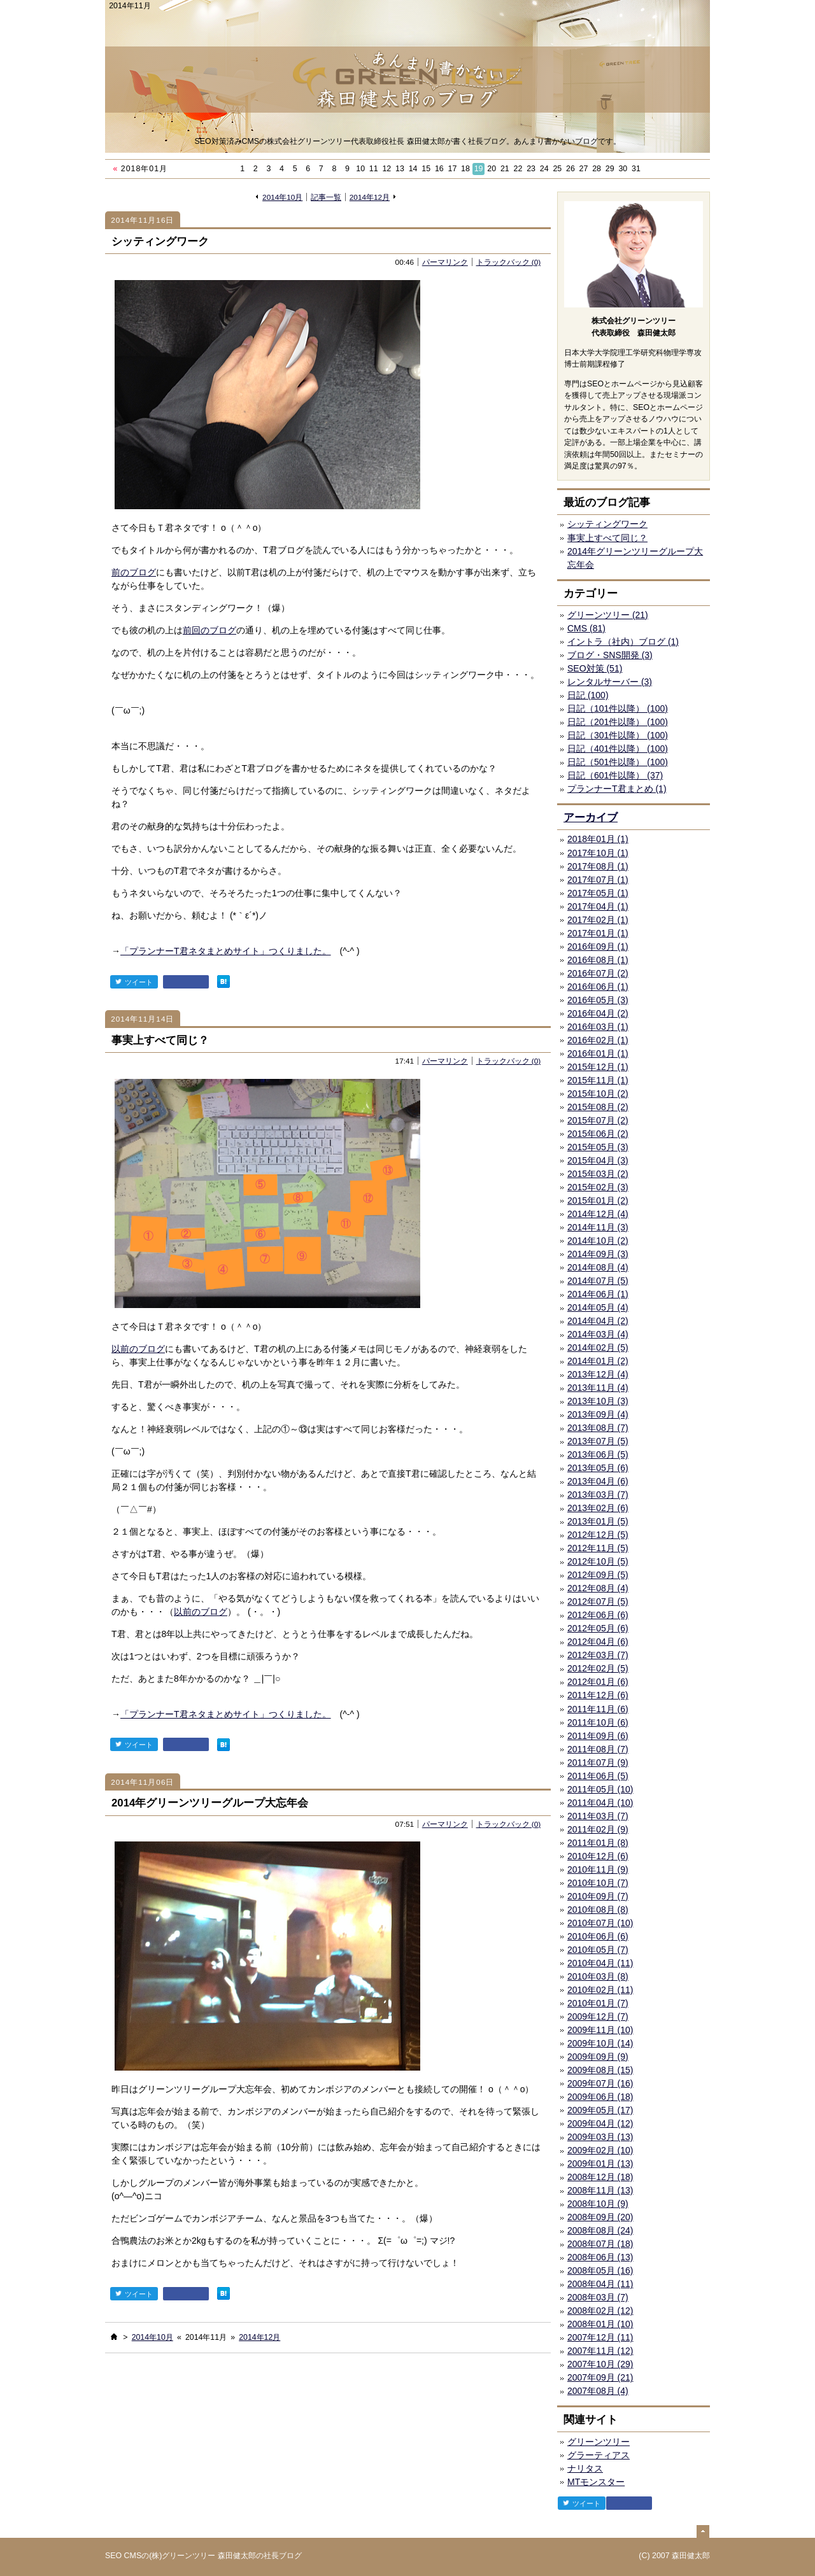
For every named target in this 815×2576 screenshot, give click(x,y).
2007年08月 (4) (597, 2391)
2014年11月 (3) (597, 1227)
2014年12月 (370, 197)
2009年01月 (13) (600, 2163)
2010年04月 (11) (600, 1963)
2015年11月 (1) (597, 1080)
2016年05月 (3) (597, 1000)
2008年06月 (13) (600, 2257)
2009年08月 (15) (600, 2070)
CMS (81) (586, 628)
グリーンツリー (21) (607, 615)
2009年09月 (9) (597, 2057)
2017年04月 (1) (597, 906)
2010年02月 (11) (600, 1990)
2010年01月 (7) (597, 2003)
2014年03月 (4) (597, 1334)
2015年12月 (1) (597, 1067)
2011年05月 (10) (600, 1789)
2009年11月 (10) (600, 2030)
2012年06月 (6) (597, 1615)
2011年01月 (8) (597, 1843)
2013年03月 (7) (597, 1494)
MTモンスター (596, 2482)
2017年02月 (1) (597, 920)
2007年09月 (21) (600, 2377)
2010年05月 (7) (597, 1950)
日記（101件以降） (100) (617, 708)
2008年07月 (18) (600, 2244)
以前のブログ (138, 1349)
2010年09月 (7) (597, 1896)
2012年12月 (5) (597, 1535)
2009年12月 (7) (597, 2016)
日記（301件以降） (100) (617, 735)
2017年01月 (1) (597, 933)
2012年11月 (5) (597, 1548)
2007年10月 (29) (600, 2364)
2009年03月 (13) (600, 2137)
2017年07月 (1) (597, 880)
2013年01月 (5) (597, 1521)
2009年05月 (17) (600, 2110)
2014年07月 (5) (597, 1281)
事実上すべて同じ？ (160, 1040)
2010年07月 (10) (600, 1923)
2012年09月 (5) (597, 1575)
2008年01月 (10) (600, 2324)
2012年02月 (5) (597, 1668)
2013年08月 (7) (597, 1428)
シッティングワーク (160, 242)
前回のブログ (209, 630)
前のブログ (133, 572)
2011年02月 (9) (597, 1829)
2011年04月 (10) (600, 1803)
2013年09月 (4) (597, 1414)
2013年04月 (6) (597, 1481)
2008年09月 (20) (600, 2217)
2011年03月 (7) (597, 1816)
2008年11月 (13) (600, 2190)
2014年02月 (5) (597, 1347)
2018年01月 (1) (597, 839)
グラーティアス (598, 2455)
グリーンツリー (598, 2442)
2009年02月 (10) (600, 2150)
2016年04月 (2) (597, 1013)
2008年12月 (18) (600, 2177)
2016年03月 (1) (597, 1027)
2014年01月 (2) (597, 1361)
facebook (186, 982)
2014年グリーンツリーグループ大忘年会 (209, 1803)
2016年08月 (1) (597, 960)
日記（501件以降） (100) (617, 762)
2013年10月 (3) (597, 1401)
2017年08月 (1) (597, 866)
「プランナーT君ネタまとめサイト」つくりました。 (225, 951)
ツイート (134, 982)
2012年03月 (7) (597, 1655)
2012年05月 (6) (597, 1628)
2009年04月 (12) (600, 2123)
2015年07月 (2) (597, 1120)
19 (478, 168)
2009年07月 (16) (600, 2083)
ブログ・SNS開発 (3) (610, 655)
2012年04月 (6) (597, 1641)
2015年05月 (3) (597, 1147)
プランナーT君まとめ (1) (617, 789)
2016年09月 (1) (597, 946)
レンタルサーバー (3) (609, 682)
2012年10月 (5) (597, 1561)
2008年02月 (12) (600, 2310)
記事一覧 (326, 197)
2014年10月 (282, 197)
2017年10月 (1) (597, 853)
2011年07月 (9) (597, 1762)
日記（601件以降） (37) (615, 775)
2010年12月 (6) (597, 1856)
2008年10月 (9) (597, 2204)
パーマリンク (445, 262)
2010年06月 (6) (597, 1936)
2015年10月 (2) (597, 1093)
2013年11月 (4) (597, 1388)
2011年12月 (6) (597, 1695)
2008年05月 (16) (600, 2270)
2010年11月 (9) (597, 1869)
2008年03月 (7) (597, 2297)
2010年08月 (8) (597, 1909)
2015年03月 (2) (597, 1174)
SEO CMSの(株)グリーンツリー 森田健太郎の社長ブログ (203, 2555)
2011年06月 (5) (597, 1776)
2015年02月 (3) (597, 1187)
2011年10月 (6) (597, 1722)
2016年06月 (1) (597, 987)
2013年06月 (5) (597, 1454)
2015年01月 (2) (597, 1200)
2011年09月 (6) (597, 1736)
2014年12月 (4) (597, 1214)
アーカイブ (590, 818)
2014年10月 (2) (597, 1240)
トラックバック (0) (508, 262)
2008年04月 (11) (600, 2284)
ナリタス (585, 2468)
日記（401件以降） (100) (617, 748)
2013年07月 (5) (597, 1441)
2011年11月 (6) (597, 1709)
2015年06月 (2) (597, 1134)
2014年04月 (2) (597, 1321)
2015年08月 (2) (597, 1107)
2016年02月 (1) (597, 1040)
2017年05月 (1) (597, 893)
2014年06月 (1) (597, 1294)
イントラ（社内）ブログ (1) (623, 642)
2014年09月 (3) (597, 1254)
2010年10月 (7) (597, 1883)
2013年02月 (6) (597, 1508)
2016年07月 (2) (597, 973)
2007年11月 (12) (600, 2351)
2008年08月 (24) (600, 2230)
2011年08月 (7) (597, 1749)
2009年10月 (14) (600, 2043)
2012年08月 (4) (597, 1588)
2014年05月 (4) (597, 1307)
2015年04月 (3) (597, 1160)
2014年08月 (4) (597, 1267)
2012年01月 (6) (597, 1682)
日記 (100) (588, 695)
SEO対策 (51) (594, 668)
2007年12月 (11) (600, 2337)
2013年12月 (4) (597, 1374)
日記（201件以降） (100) (617, 722)
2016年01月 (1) (597, 1053)
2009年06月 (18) (600, 2097)
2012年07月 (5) (597, 1601)
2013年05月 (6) (597, 1468)
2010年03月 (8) (597, 1976)
